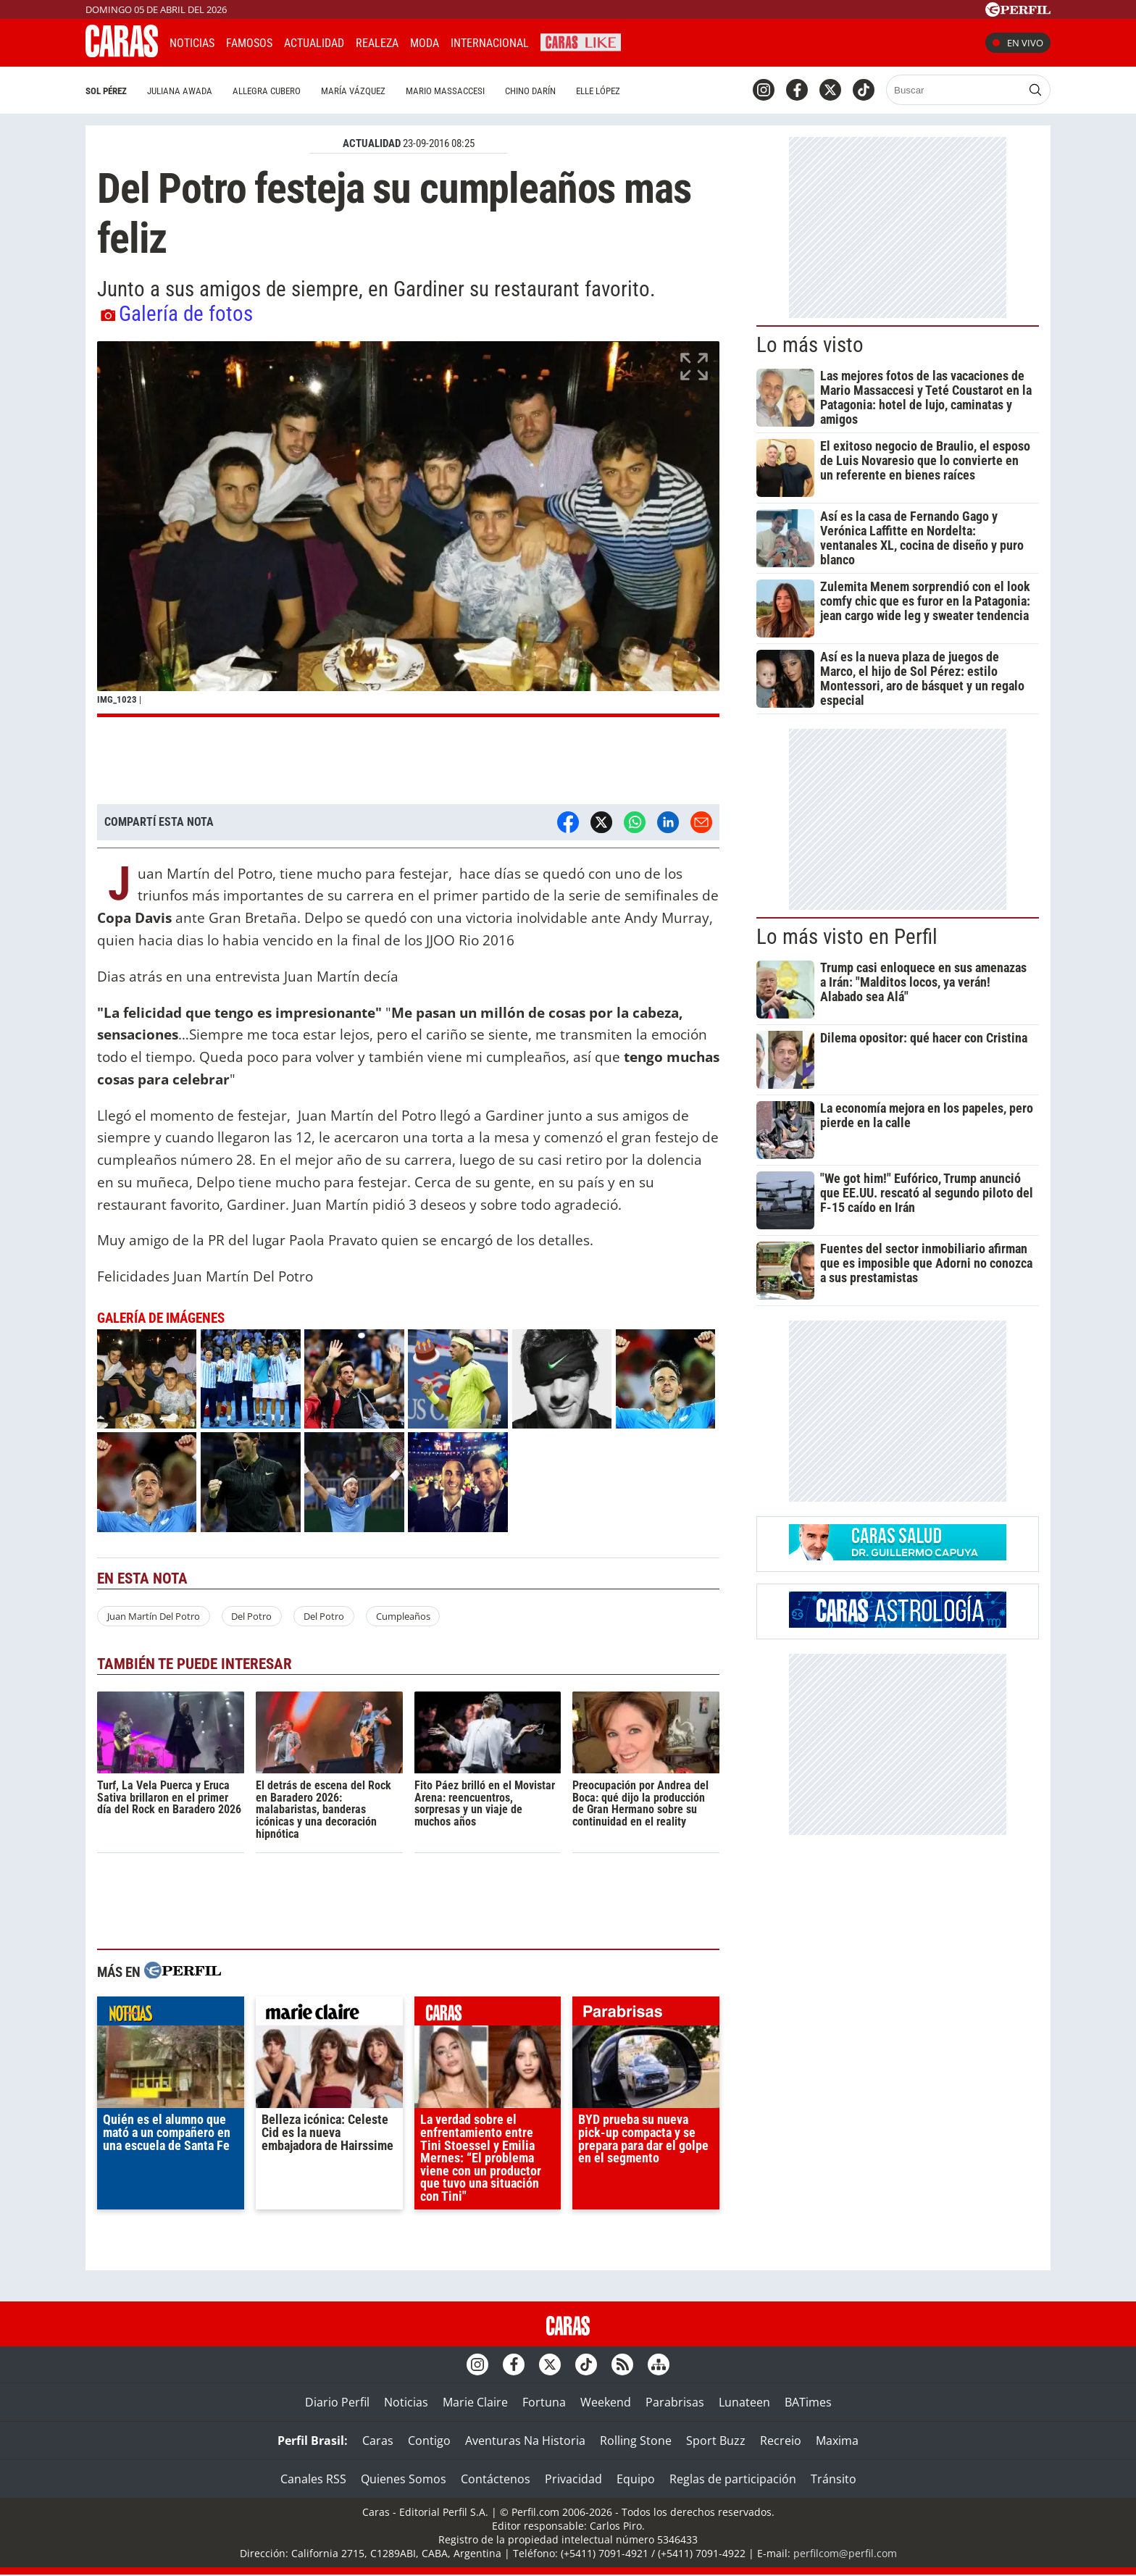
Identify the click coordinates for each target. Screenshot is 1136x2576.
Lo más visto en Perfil (846, 936)
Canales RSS (313, 2479)
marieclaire (329, 2014)
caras (487, 2014)
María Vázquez (353, 90)
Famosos (249, 43)
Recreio (780, 2441)
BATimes (808, 2402)
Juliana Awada (179, 90)
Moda (424, 43)
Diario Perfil (337, 2402)
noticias (170, 2014)
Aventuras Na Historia (525, 2441)
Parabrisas (675, 2402)
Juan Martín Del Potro (153, 1616)
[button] (408, 529)
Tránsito (833, 2479)
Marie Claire (475, 2402)
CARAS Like (580, 40)
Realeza (377, 43)
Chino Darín (530, 90)
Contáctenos (495, 2479)
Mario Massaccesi (445, 90)
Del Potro (251, 1616)
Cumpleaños (403, 1616)
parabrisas (645, 2014)
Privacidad (573, 2479)
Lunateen (744, 2402)
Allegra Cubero (267, 90)
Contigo (429, 2441)
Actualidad (314, 43)
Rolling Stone (636, 2441)
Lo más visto (810, 345)
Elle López (598, 90)
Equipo (636, 2479)
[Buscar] (955, 90)
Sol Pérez (106, 90)
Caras (377, 2441)
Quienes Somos (403, 2479)
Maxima (837, 2441)
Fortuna (544, 2402)
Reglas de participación (732, 2479)
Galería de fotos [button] (177, 313)
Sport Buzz (716, 2441)
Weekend (605, 2402)
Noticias (192, 43)
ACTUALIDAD (372, 143)
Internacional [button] (490, 43)
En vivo (1018, 42)
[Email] (701, 822)
